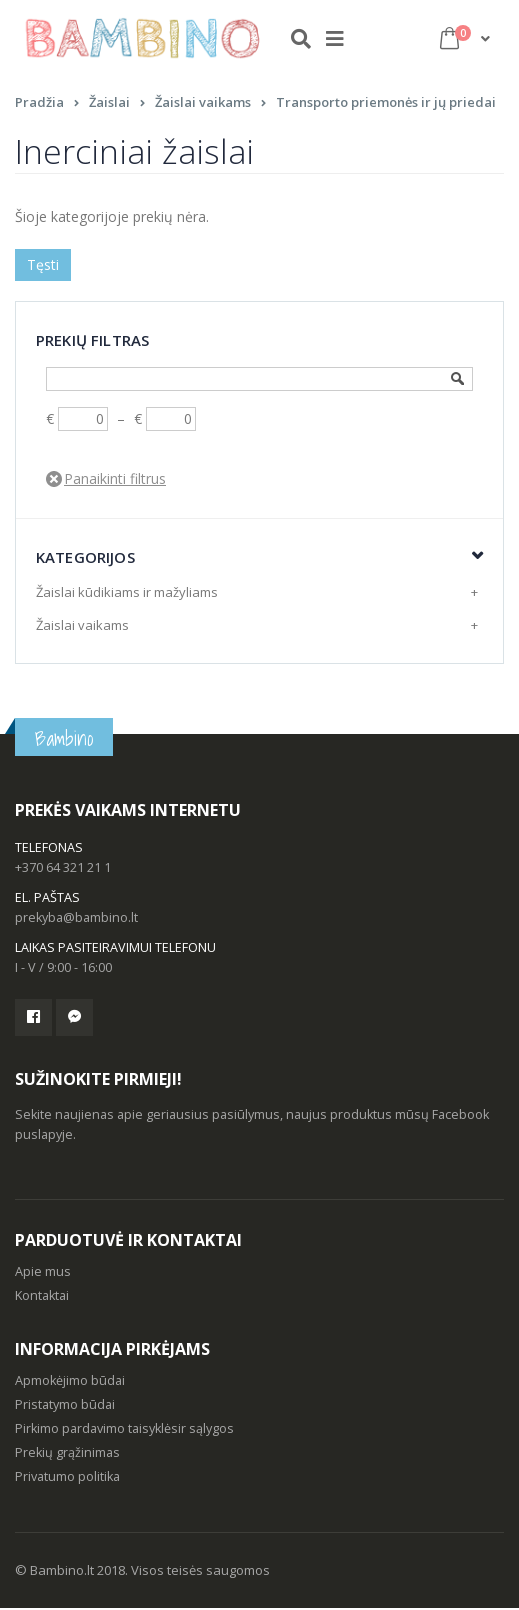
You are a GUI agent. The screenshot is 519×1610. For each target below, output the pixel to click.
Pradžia (39, 104)
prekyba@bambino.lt (76, 919)
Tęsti (43, 266)
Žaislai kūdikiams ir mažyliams (127, 594)
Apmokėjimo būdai (70, 1382)
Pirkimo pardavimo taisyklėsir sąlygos (124, 1430)
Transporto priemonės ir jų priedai (386, 104)
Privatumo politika (67, 1478)
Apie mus (43, 1273)
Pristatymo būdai (65, 1406)
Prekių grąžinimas (67, 1454)
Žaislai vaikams (203, 104)
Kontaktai (42, 1297)
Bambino (64, 741)
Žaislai (109, 104)
